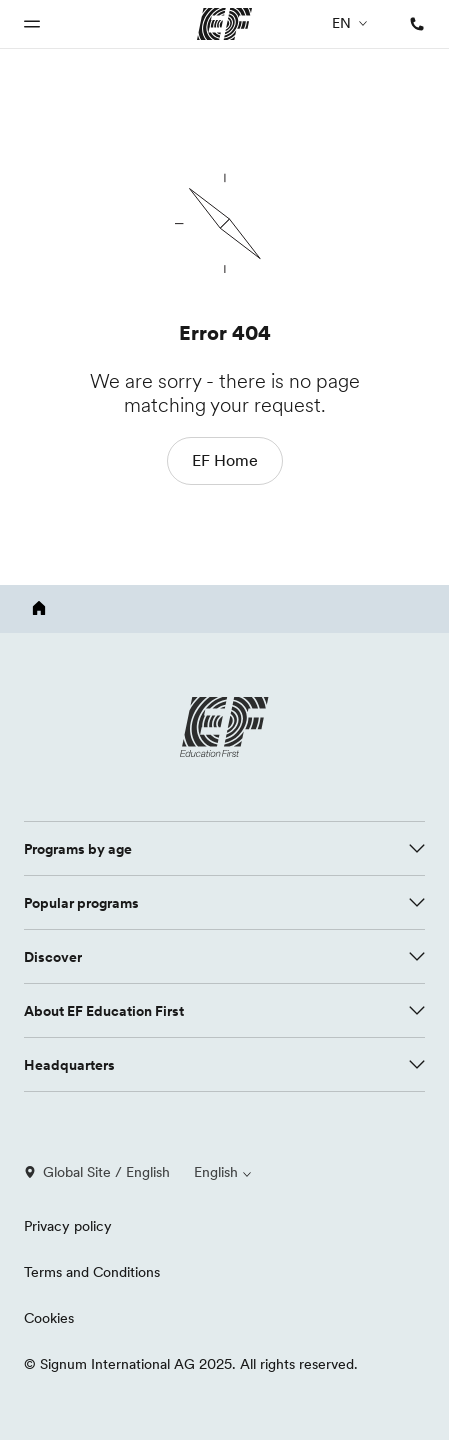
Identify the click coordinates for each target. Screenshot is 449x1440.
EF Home (225, 460)
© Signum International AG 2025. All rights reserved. (191, 1364)
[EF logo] (225, 727)
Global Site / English (97, 1172)
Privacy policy (68, 1226)
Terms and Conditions (92, 1272)
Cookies (49, 1318)
